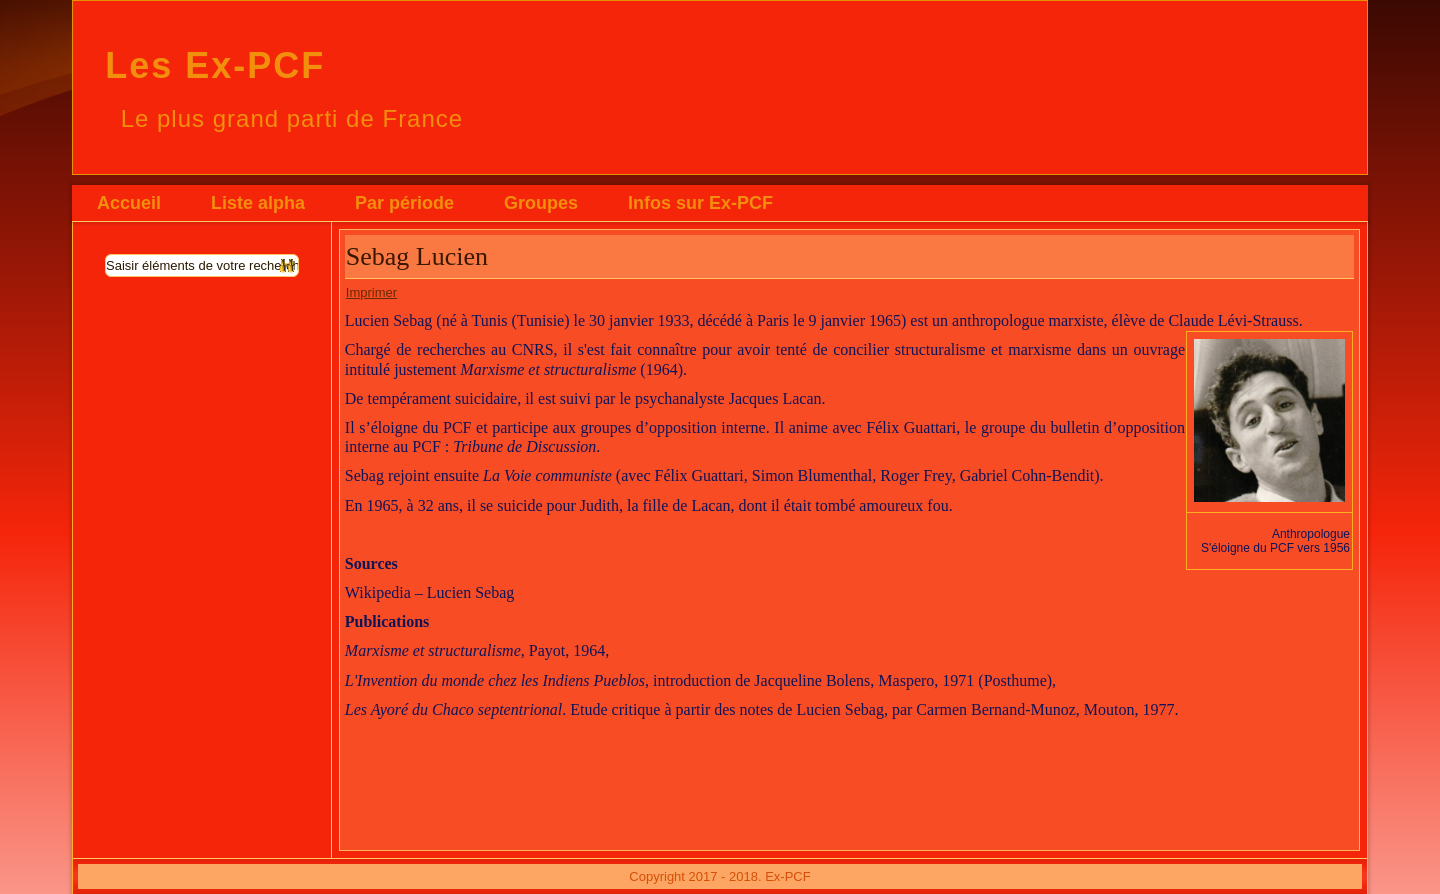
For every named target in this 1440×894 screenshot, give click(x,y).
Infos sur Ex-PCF (700, 203)
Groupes (541, 203)
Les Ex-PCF (215, 65)
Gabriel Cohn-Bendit (1027, 475)
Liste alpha (258, 203)
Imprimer (371, 292)
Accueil (129, 203)
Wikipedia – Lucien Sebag (430, 592)
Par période (404, 203)
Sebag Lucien (417, 256)
